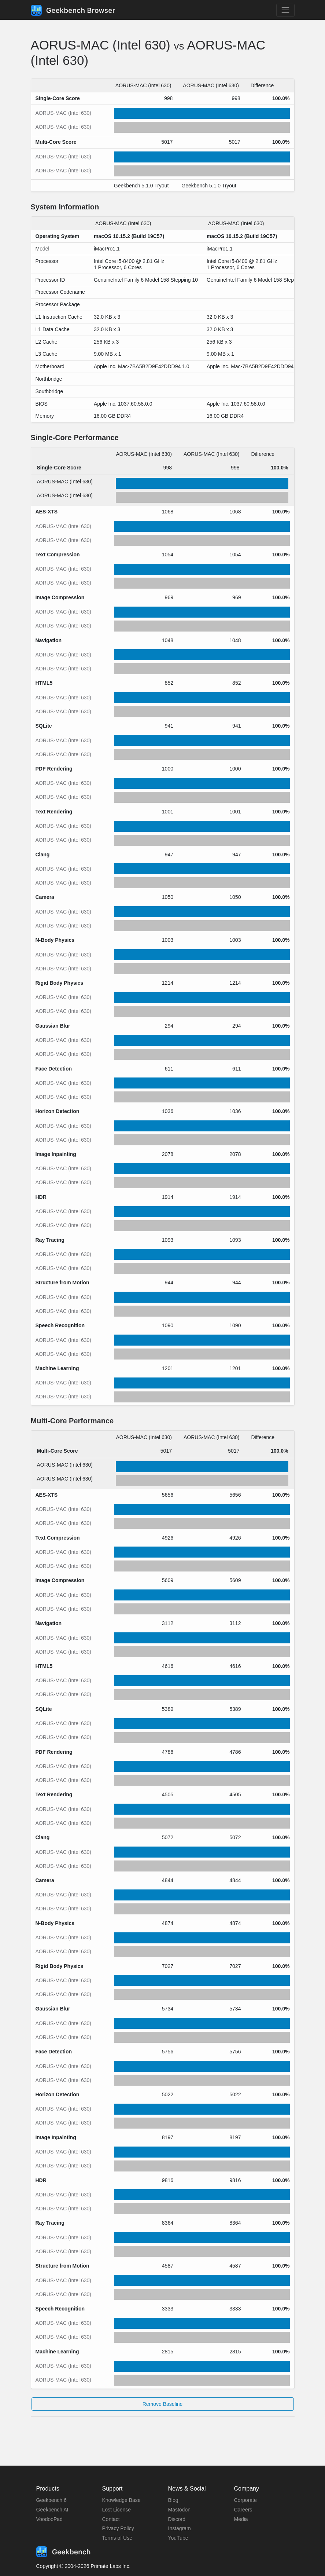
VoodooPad (49, 2519)
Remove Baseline (163, 2404)
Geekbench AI (52, 2510)
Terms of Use (117, 2538)
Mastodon (179, 2510)
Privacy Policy (118, 2528)
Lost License (116, 2510)
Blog (173, 2500)
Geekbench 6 (51, 2500)
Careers (243, 2510)
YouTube (178, 2538)
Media (241, 2519)
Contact (111, 2519)
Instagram (179, 2528)
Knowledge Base (121, 2500)
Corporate (245, 2500)
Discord (176, 2519)
